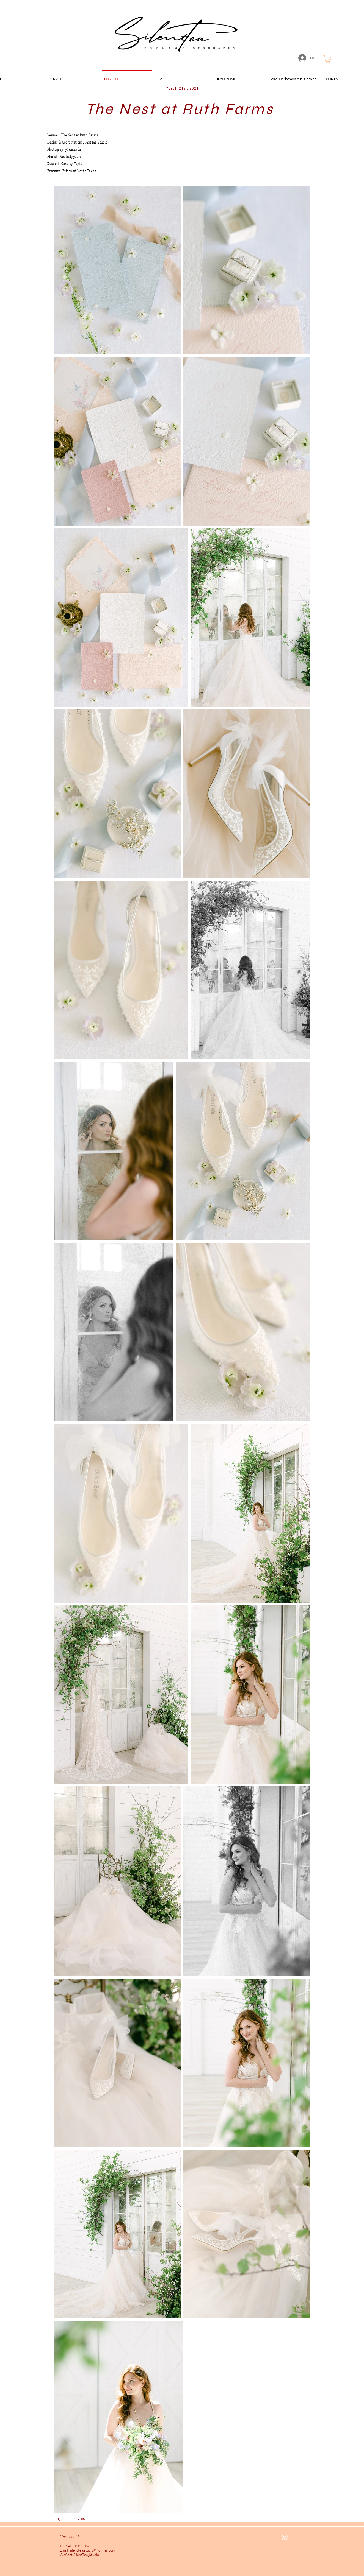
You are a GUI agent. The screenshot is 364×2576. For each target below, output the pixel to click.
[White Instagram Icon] (284, 2537)
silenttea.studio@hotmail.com (92, 2550)
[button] (327, 59)
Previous (79, 2519)
